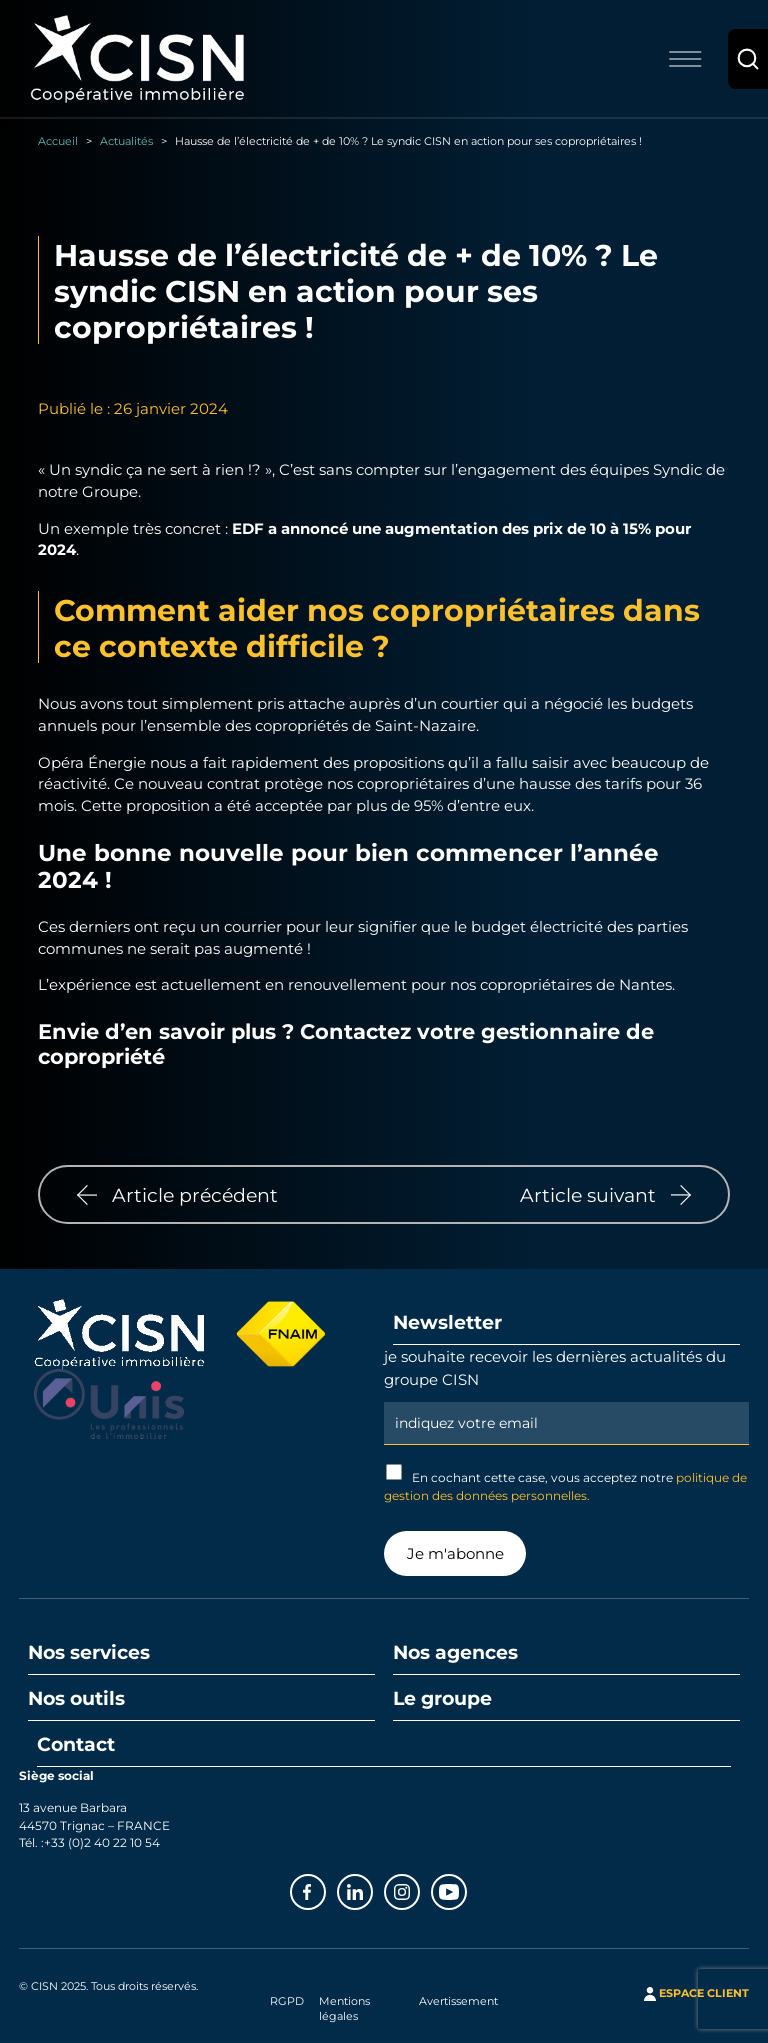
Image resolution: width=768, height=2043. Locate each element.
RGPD (287, 2001)
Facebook (325, 1890)
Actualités (126, 140)
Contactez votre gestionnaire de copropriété (346, 1043)
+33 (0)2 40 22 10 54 (102, 1842)
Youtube (466, 1890)
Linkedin (372, 1890)
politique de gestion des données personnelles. (565, 1486)
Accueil (58, 140)
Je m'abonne (455, 1553)
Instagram (419, 1890)
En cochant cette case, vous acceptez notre (565, 1483)
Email (566, 1400)
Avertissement (458, 2001)
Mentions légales (344, 2008)
